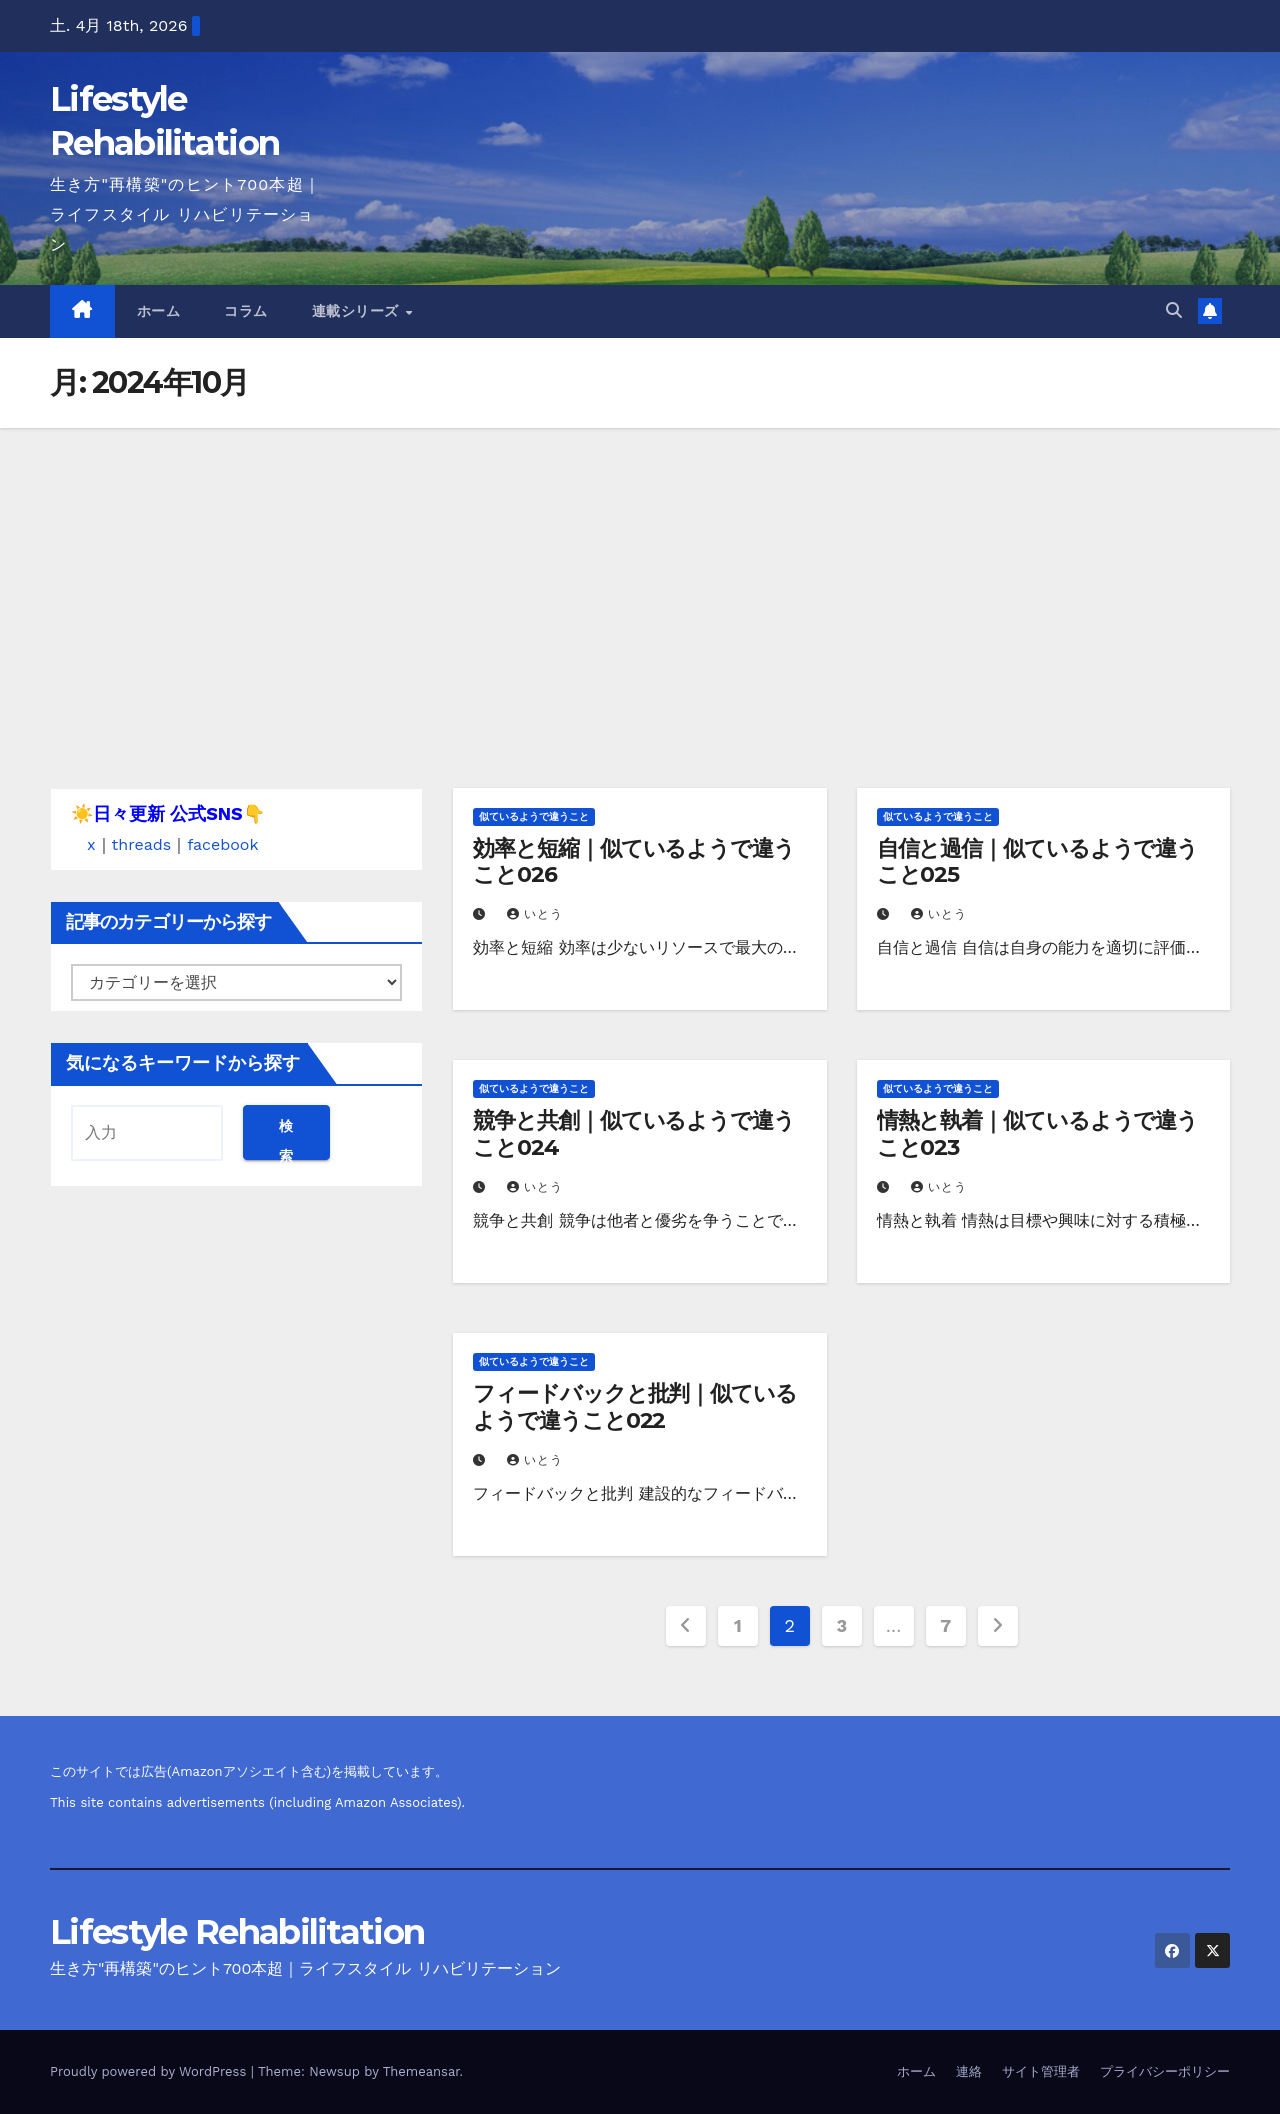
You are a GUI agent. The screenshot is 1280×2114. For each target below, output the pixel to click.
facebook (222, 844)
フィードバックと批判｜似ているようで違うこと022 (635, 1406)
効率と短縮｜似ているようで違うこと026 (634, 861)
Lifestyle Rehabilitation (237, 1932)
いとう (535, 914)
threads (142, 844)
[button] (1174, 310)
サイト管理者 (1041, 2071)
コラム (246, 311)
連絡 (969, 2071)
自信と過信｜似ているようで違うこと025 (1038, 861)
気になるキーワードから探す (183, 1063)
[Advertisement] (640, 578)
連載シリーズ (358, 311)
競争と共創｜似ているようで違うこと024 (634, 1133)
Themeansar (421, 2071)
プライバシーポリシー (1165, 2071)
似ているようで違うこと (534, 816)
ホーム (159, 311)
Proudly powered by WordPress (150, 2071)
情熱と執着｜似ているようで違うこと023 (1038, 1133)
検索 (286, 1139)
